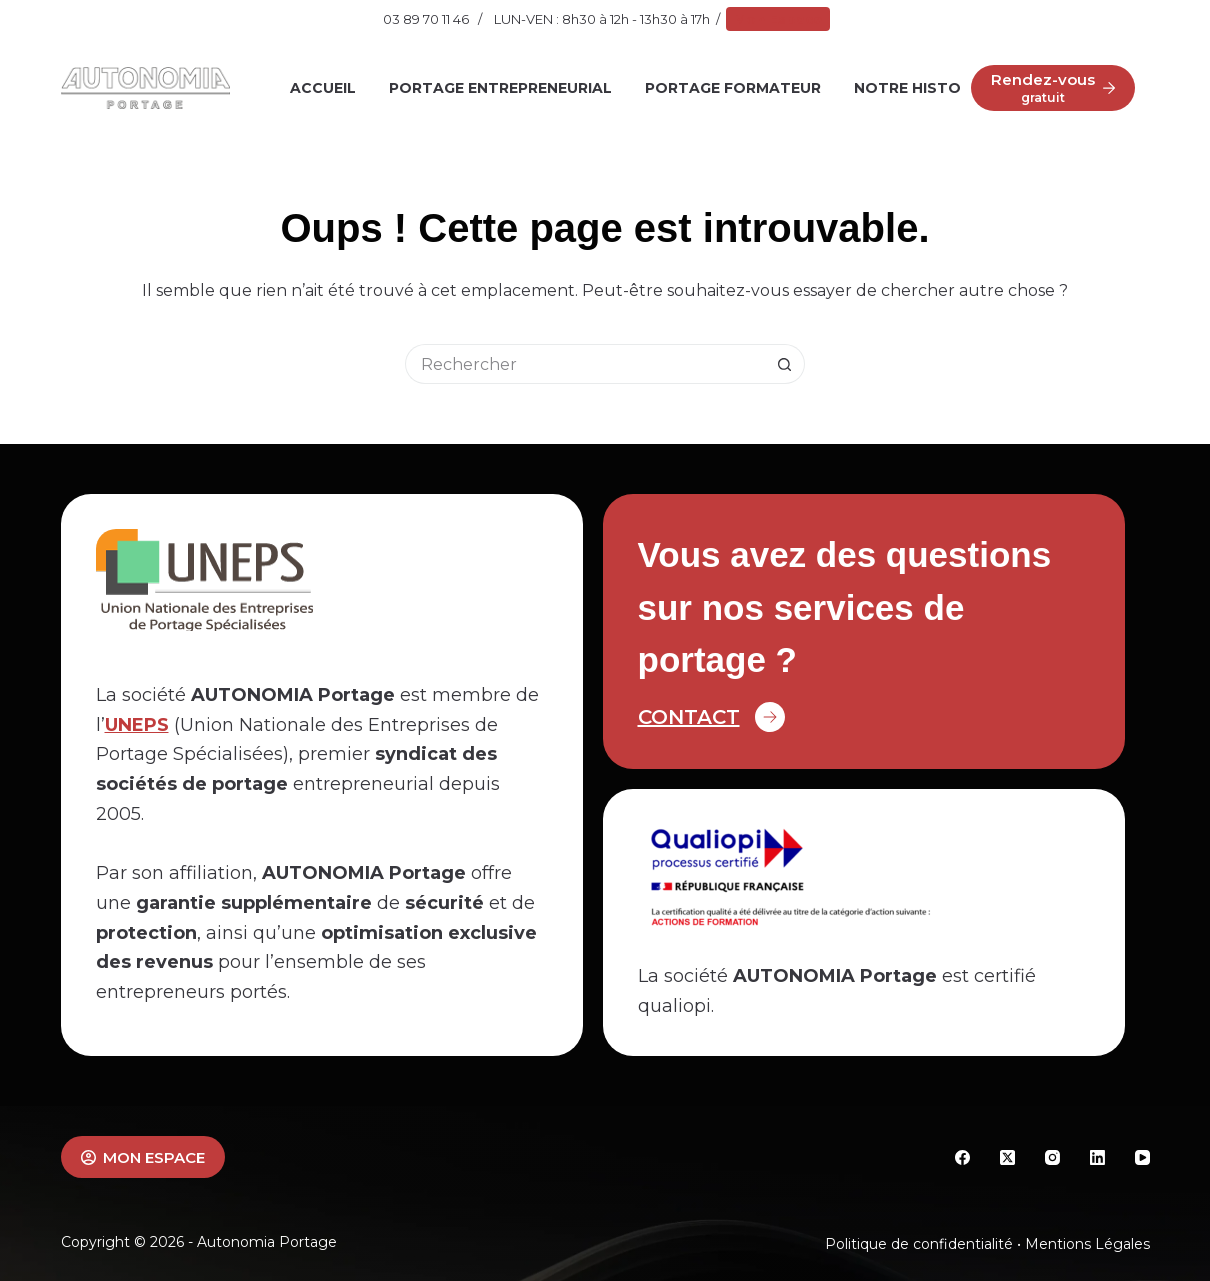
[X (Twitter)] (1007, 1157)
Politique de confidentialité (919, 1244)
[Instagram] (1052, 1157)
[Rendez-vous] (1053, 87)
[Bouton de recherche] (785, 364)
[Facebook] (962, 1157)
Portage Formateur (733, 88)
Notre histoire (919, 88)
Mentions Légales (1087, 1244)
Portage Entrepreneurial (500, 88)
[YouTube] (1142, 1157)
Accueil (323, 88)
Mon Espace (778, 19)
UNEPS (137, 725)
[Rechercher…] (585, 364)
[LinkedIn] (1097, 1157)
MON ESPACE (143, 1157)
